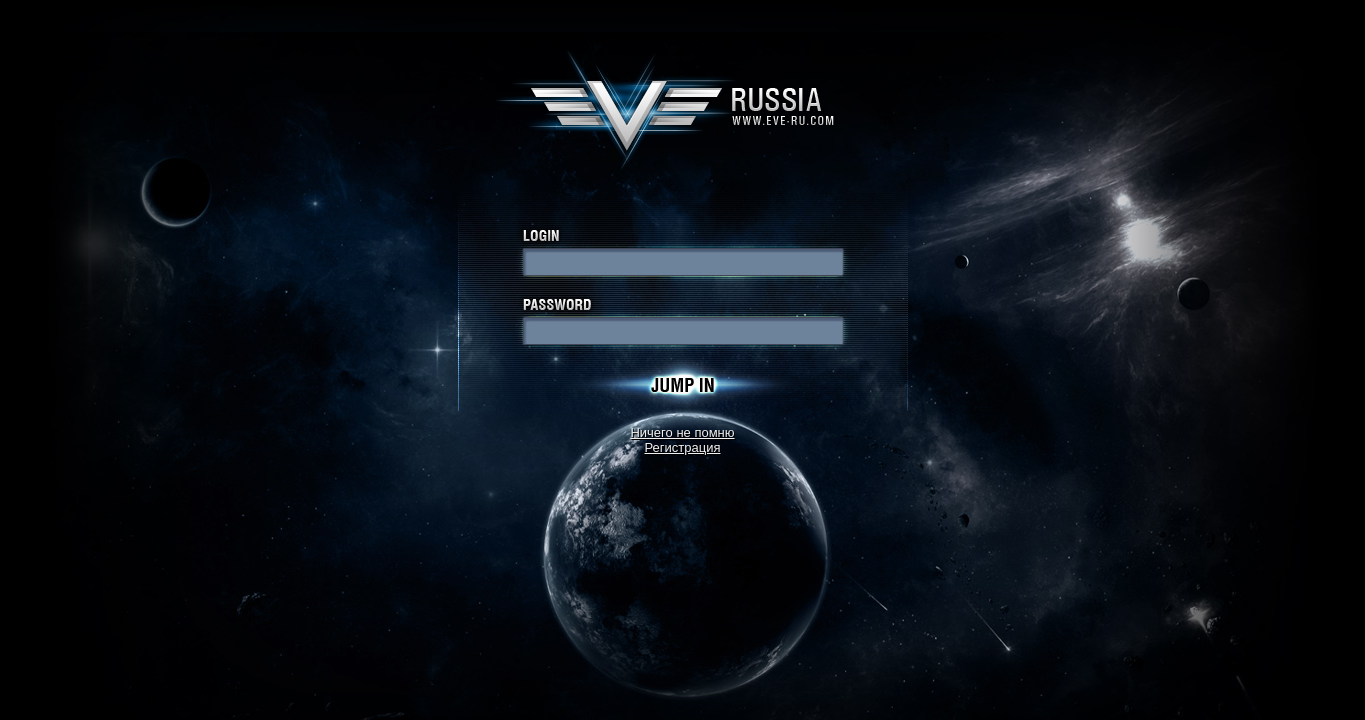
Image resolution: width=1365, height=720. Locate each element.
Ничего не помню (682, 432)
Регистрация (683, 447)
